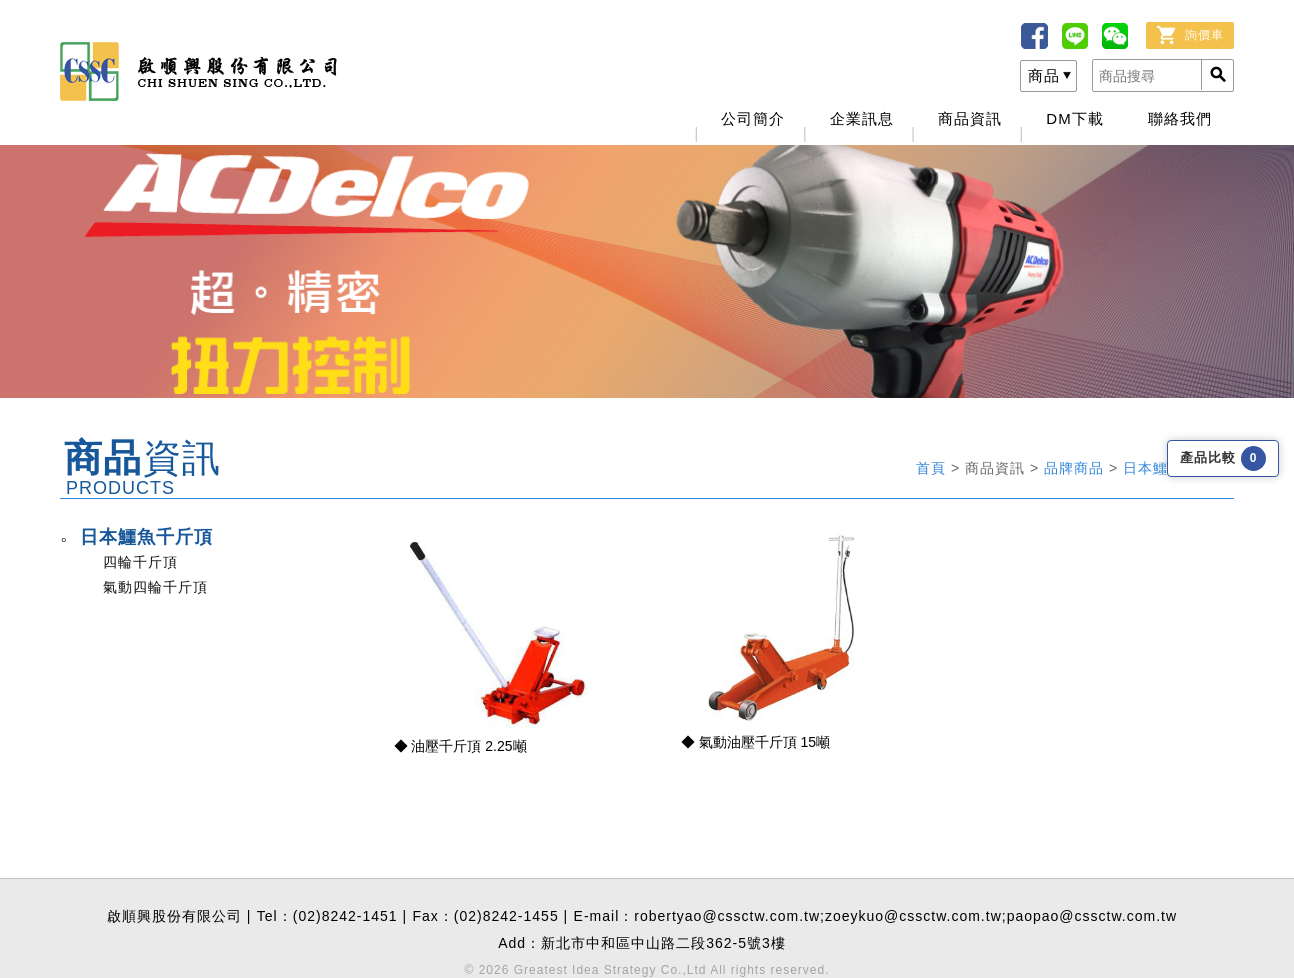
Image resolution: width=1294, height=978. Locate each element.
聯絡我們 (1180, 118)
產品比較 (1223, 458)
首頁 (933, 468)
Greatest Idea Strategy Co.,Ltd (610, 970)
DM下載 (1074, 118)
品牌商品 (1076, 468)
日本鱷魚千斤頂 (146, 537)
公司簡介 (753, 118)
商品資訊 (970, 118)
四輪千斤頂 (140, 562)
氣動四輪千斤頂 (155, 587)
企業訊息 (862, 118)
